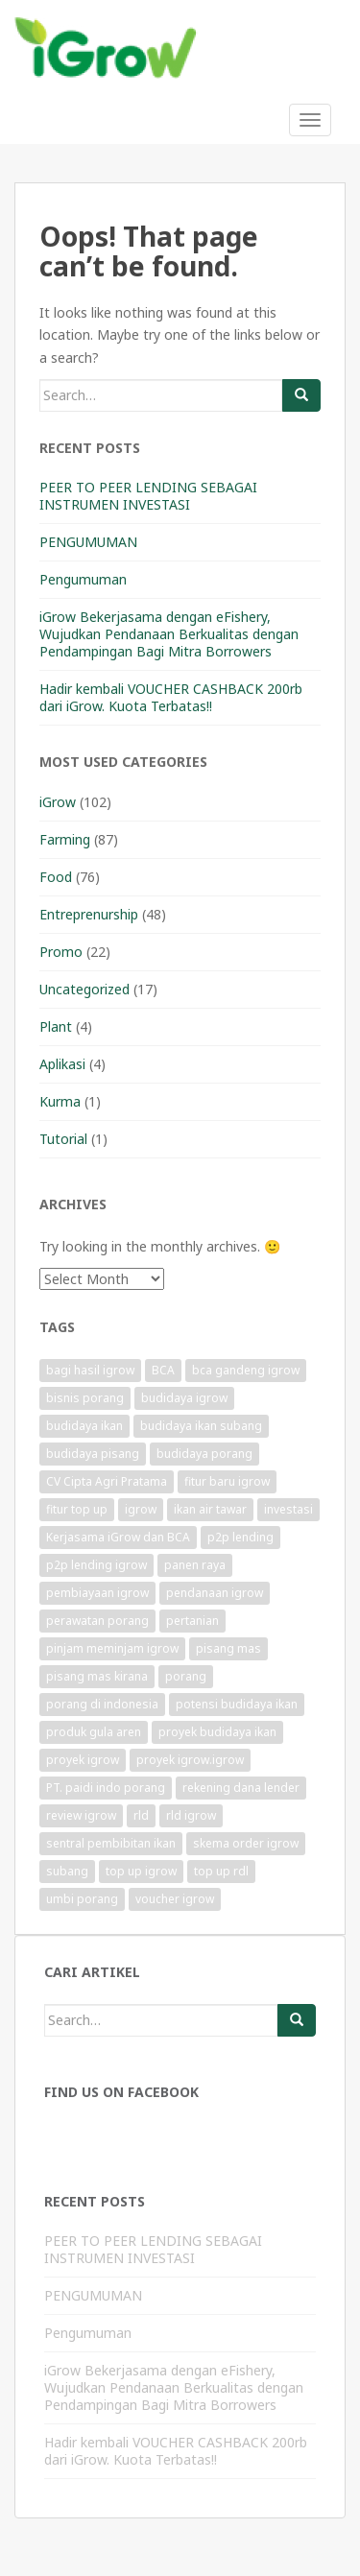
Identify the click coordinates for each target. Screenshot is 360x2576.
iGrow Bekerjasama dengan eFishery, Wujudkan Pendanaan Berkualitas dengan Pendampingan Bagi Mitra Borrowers (169, 634)
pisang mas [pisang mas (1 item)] (228, 1648)
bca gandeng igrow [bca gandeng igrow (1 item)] (246, 1370)
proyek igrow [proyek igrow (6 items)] (82, 1760)
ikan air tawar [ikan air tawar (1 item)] (210, 1509)
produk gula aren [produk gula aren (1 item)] (93, 1732)
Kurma (60, 1101)
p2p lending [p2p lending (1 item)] (240, 1537)
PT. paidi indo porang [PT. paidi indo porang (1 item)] (105, 1787)
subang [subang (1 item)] (67, 1871)
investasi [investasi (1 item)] (288, 1509)
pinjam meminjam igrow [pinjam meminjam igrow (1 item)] (112, 1648)
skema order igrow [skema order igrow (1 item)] (246, 1843)
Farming (64, 839)
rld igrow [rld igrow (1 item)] (191, 1815)
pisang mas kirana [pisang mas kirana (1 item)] (97, 1676)
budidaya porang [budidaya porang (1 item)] (204, 1453)
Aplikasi (62, 1064)
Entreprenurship (88, 914)
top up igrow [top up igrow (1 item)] (141, 1871)
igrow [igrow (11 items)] (140, 1509)
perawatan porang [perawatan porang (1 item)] (97, 1620)
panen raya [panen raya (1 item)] (195, 1565)
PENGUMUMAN (88, 542)
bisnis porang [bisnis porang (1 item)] (85, 1398)
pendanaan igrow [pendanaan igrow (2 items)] (214, 1593)
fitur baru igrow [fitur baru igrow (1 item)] (227, 1481)
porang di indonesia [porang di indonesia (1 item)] (102, 1704)
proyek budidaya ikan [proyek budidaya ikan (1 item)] (217, 1732)
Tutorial (63, 1139)
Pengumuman (83, 579)
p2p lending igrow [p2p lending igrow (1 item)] (96, 1565)
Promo (61, 951)
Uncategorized (84, 989)
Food (55, 877)
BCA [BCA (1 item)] (163, 1370)
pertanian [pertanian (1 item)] (192, 1620)
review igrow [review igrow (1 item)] (81, 1815)
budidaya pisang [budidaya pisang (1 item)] (92, 1453)
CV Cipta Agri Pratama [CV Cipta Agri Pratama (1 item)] (106, 1481)
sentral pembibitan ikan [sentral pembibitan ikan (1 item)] (111, 1843)
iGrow (57, 802)
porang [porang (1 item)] (185, 1676)
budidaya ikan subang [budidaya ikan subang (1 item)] (201, 1426)
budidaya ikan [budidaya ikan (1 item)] (84, 1426)
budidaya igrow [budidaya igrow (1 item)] (184, 1398)
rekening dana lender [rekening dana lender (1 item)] (241, 1787)
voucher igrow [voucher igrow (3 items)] (174, 1899)
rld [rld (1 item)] (141, 1815)
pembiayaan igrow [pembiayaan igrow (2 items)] (97, 1593)
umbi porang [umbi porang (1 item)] (82, 1899)
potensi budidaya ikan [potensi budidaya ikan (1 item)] (237, 1704)
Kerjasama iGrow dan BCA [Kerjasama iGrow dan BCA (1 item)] (118, 1537)
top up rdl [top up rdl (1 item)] (221, 1871)
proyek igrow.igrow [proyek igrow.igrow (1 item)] (190, 1760)
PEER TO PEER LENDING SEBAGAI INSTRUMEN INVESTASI (148, 495)
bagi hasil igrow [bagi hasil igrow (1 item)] (90, 1370)
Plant (55, 1026)
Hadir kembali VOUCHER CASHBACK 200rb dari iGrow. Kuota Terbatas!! (170, 697)
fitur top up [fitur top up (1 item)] (77, 1509)
